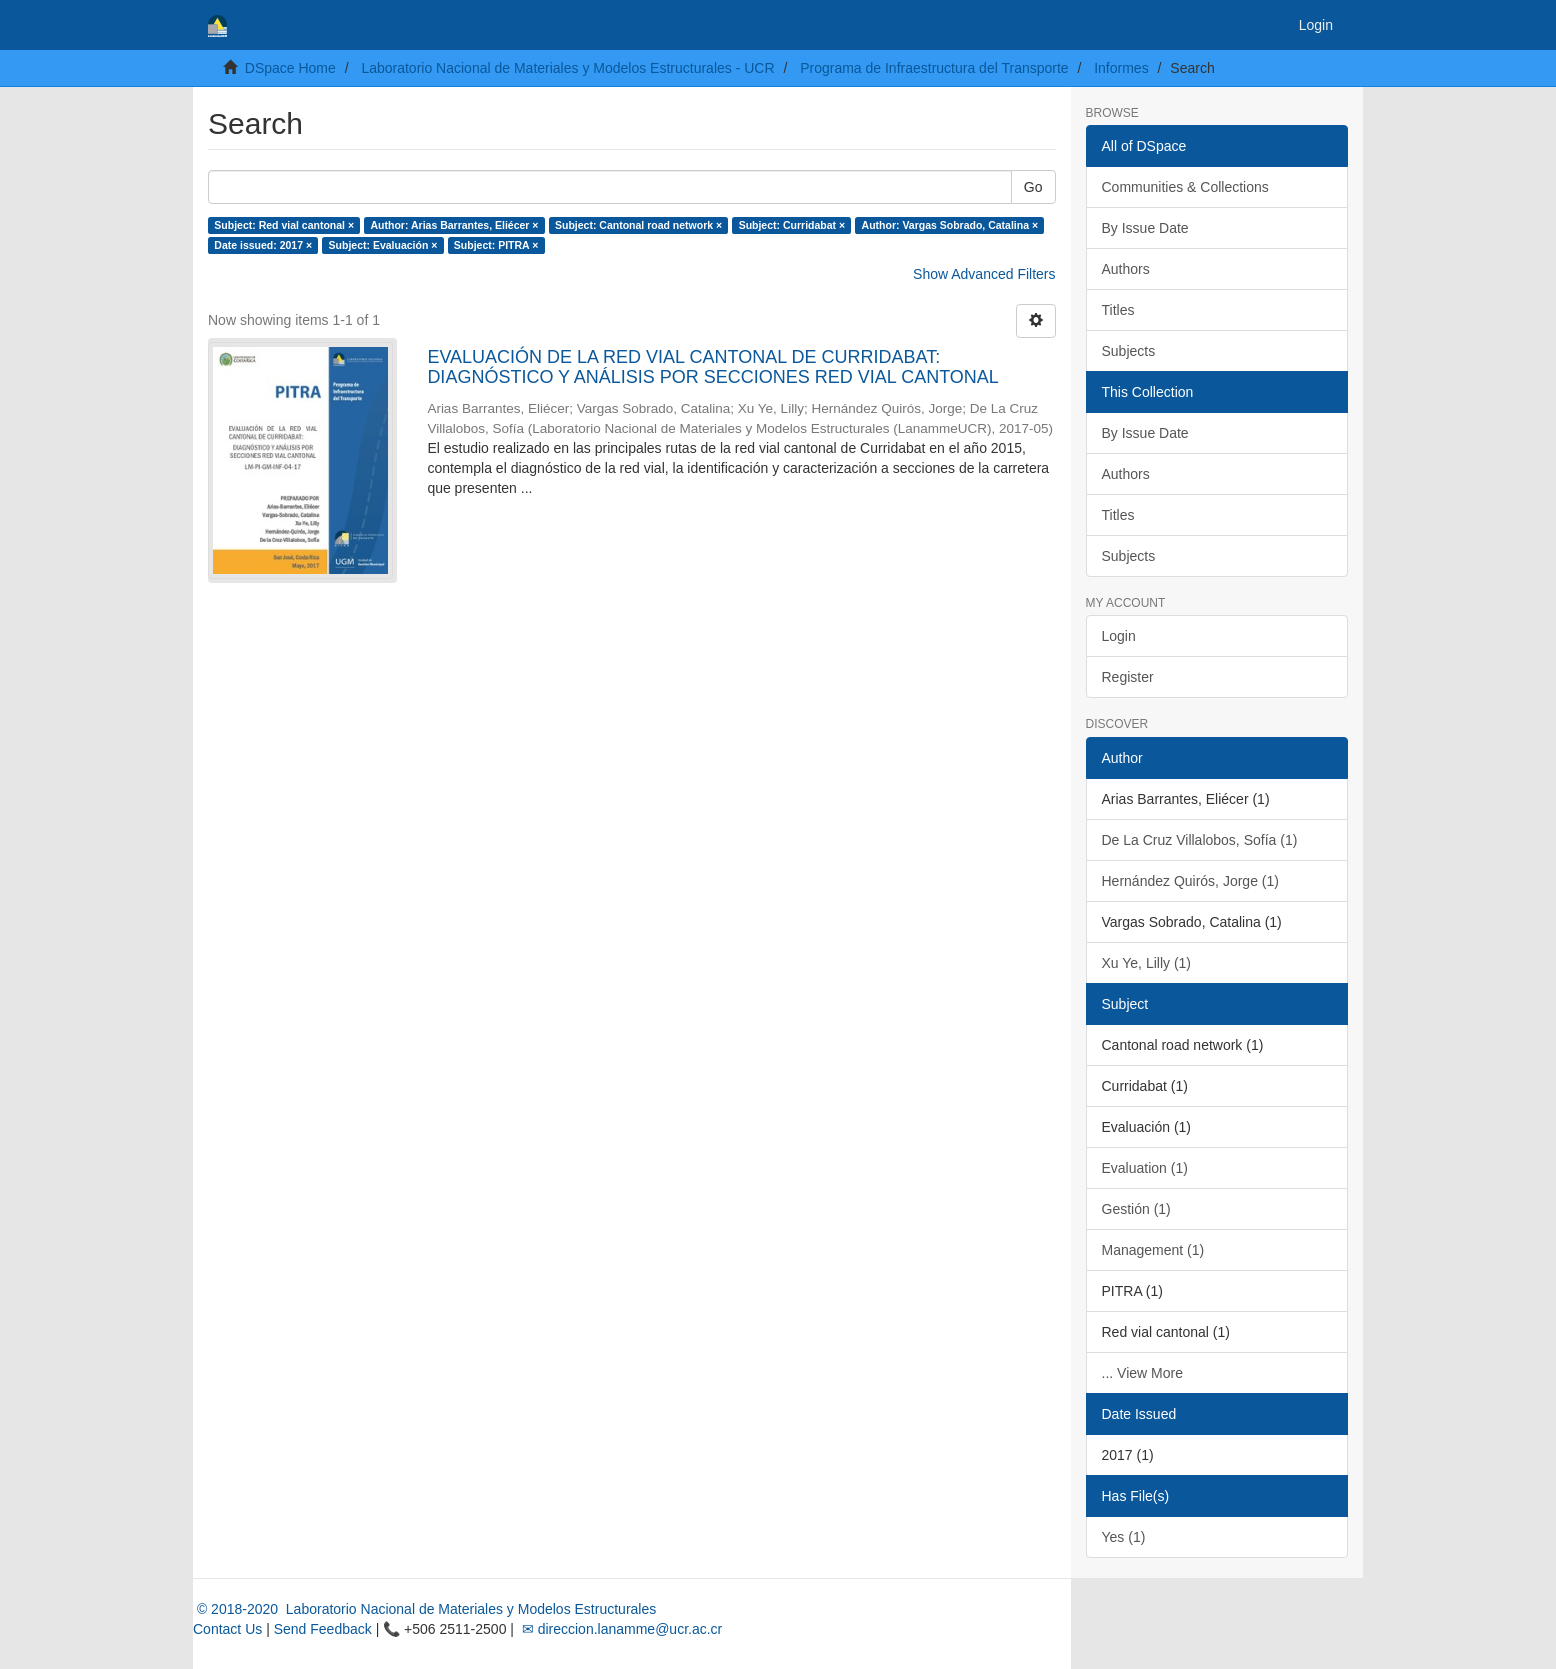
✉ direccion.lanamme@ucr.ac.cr (620, 1629)
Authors (1126, 269)
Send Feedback (323, 1629)
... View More (1142, 1373)
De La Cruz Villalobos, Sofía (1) (1200, 840)
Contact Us (227, 1629)
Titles (1118, 310)
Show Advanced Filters (984, 274)
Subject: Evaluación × (383, 245)
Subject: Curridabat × (792, 225)
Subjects (1129, 351)
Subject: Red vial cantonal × (284, 225)
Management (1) (1153, 1250)
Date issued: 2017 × (263, 245)
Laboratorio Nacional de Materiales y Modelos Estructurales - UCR (567, 68)
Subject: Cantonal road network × (638, 225)
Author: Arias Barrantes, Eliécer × (455, 225)
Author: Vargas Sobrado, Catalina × (950, 225)
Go (1033, 187)
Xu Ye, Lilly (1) (1147, 963)
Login (1119, 636)
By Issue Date (1145, 228)
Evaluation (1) (1145, 1168)
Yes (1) (1124, 1537)
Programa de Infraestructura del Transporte (934, 68)
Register (1128, 677)
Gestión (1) (1136, 1209)
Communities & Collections (1185, 187)
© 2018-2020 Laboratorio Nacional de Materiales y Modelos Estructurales (424, 1609)
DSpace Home (290, 68)
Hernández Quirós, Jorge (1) (1190, 881)
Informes (1121, 68)
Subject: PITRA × (496, 245)
